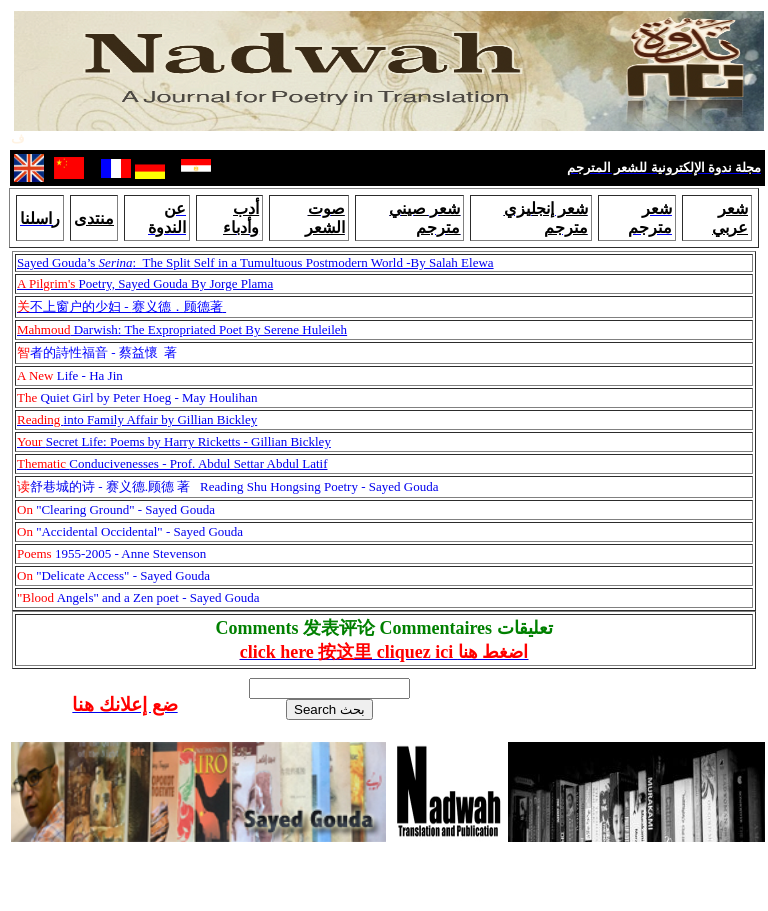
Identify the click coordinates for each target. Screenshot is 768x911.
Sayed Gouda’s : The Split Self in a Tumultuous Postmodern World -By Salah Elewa (255, 262)
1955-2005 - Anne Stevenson (111, 553)
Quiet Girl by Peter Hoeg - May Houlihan (137, 397)
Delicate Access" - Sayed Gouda (125, 575)
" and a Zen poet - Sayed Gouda (176, 597)
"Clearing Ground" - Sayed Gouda (116, 509)
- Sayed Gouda (203, 531)
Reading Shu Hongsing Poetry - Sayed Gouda (227, 486)
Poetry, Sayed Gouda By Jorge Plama (145, 283)
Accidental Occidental (99, 531)
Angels (55, 597)
